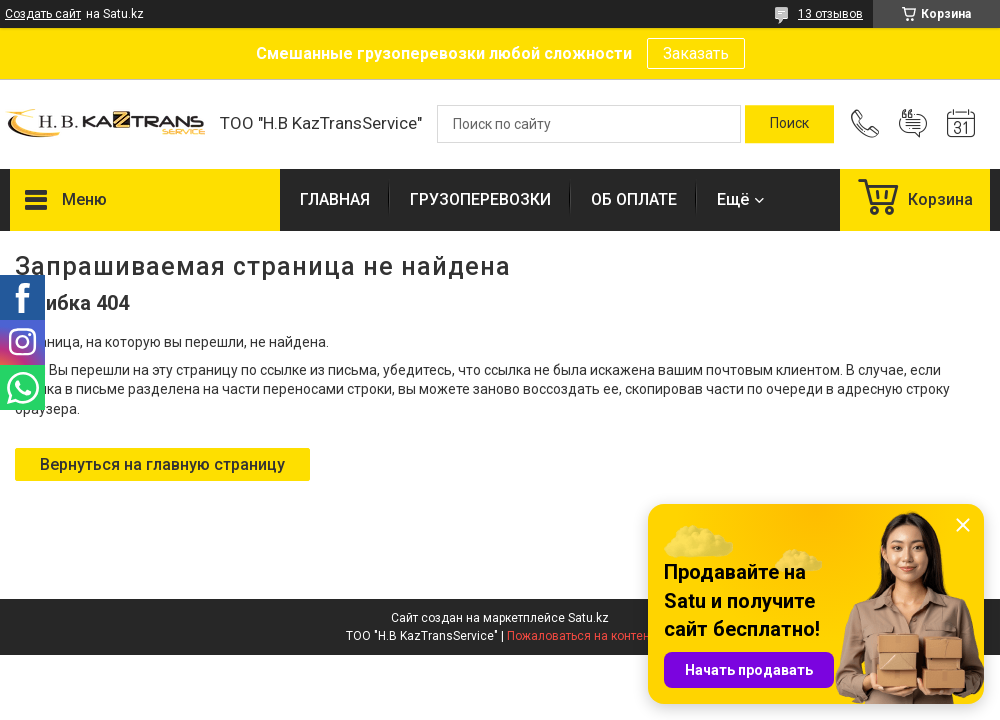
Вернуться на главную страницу (162, 464)
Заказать (696, 53)
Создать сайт (43, 14)
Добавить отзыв (913, 124)
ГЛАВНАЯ (335, 199)
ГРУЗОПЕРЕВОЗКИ (480, 199)
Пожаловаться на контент (581, 636)
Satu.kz (588, 618)
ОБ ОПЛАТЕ (634, 199)
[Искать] (789, 124)
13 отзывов (830, 14)
